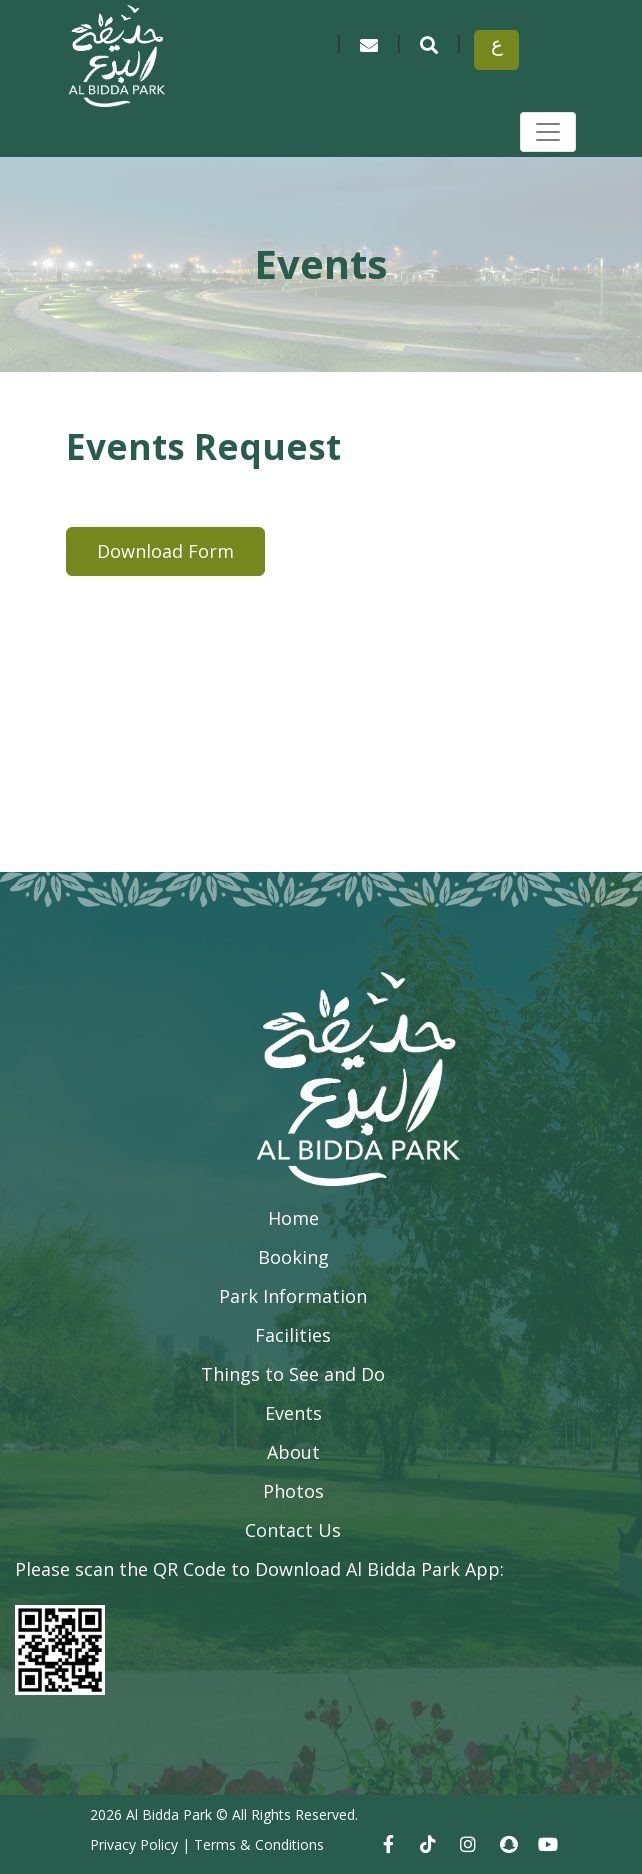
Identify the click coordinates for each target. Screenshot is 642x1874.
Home (293, 1218)
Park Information (293, 1296)
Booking (293, 1257)
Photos (293, 1491)
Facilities (293, 1335)
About (293, 1452)
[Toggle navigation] (548, 132)
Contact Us (293, 1530)
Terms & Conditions (259, 1844)
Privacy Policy (134, 1844)
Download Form (165, 551)
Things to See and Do (293, 1374)
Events (293, 1413)
